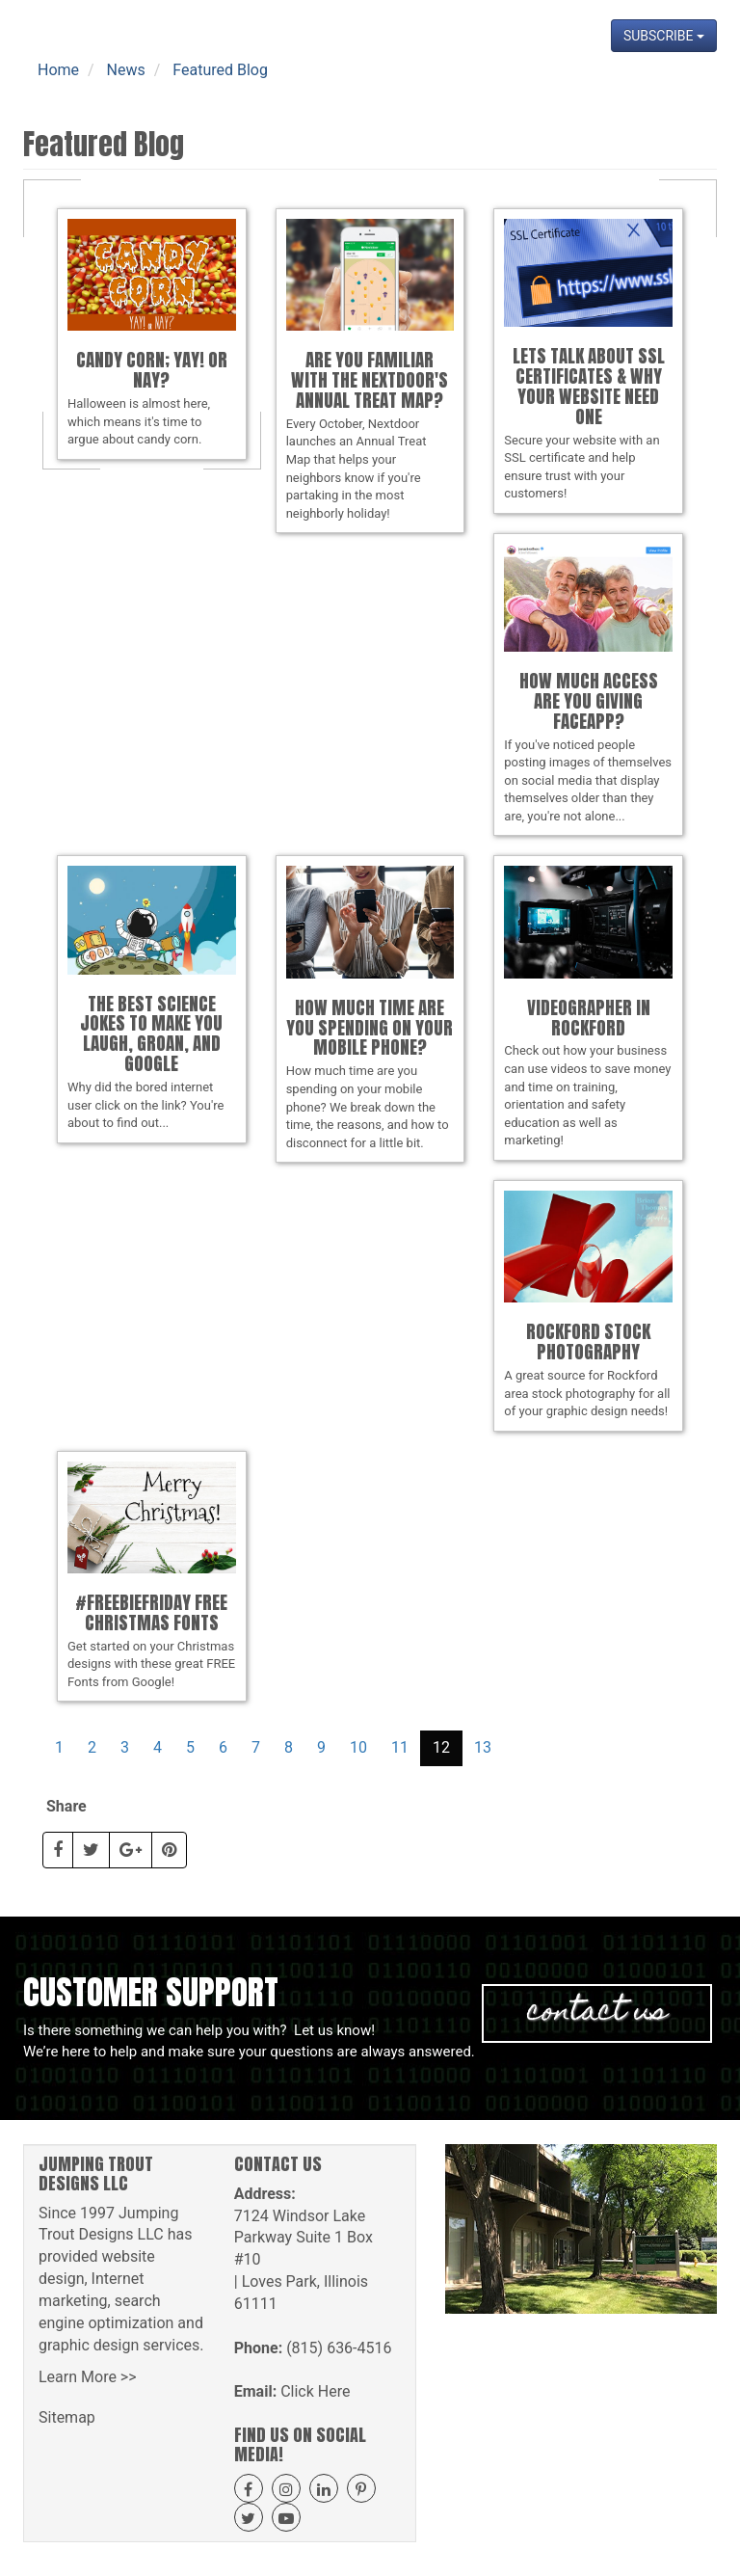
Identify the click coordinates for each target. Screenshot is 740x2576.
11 (400, 1747)
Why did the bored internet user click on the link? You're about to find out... (151, 998)
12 (441, 1747)
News (593, 86)
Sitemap (67, 2417)
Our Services (282, 86)
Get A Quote (387, 86)
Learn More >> (88, 2377)
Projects (476, 86)
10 (358, 1747)
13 (482, 1747)
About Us (188, 86)
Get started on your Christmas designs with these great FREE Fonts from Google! (151, 1575)
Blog (539, 86)
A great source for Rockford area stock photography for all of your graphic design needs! (588, 1304)
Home (118, 86)
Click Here (315, 2391)
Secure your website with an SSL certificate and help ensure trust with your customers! (588, 359)
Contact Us (669, 86)
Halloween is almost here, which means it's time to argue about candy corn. (151, 332)
